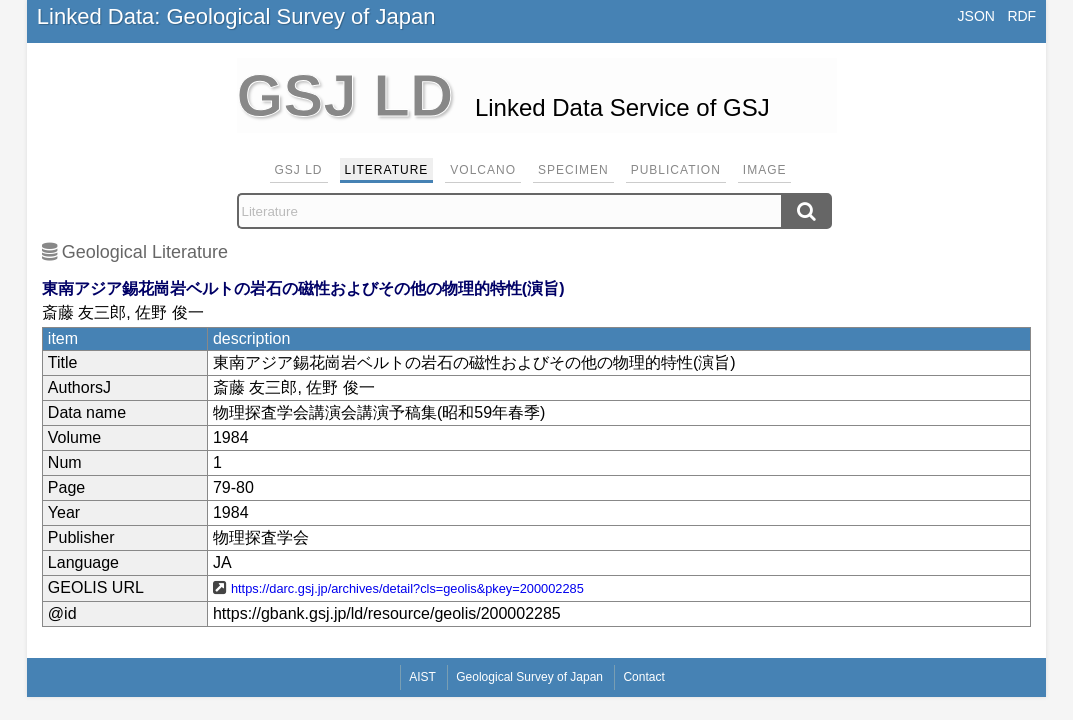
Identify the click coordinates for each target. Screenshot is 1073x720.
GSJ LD (299, 170)
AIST (422, 677)
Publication (676, 170)
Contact (643, 677)
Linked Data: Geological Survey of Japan (236, 16)
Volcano (483, 170)
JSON (976, 16)
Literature (387, 170)
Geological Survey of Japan (529, 677)
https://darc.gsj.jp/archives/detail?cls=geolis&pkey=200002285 (407, 588)
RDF (1021, 16)
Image (765, 170)
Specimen (573, 170)
